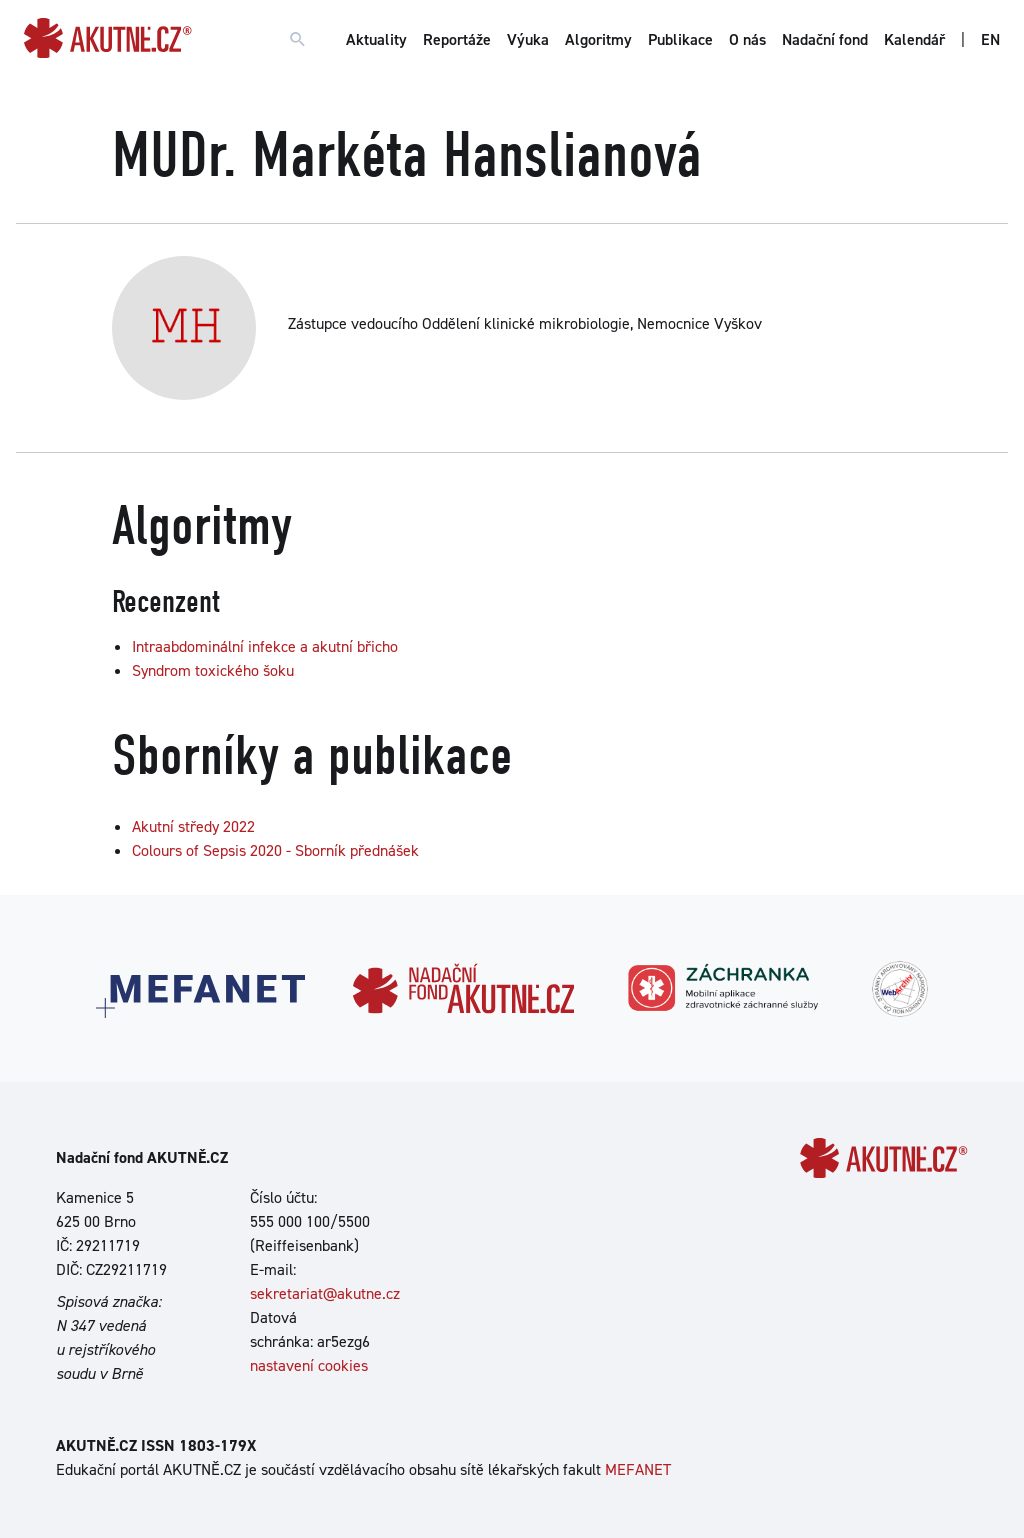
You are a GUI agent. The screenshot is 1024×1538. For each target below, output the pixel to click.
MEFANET (638, 1469)
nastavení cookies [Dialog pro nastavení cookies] (309, 1365)
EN (990, 39)
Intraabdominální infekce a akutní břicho (265, 646)
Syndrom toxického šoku (213, 670)
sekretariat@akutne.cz (325, 1293)
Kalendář (914, 39)
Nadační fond (825, 39)
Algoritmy (598, 39)
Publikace (680, 39)
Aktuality (376, 39)
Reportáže (457, 39)
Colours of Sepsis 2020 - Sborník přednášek (275, 850)
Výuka (528, 39)
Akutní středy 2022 (193, 826)
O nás (747, 39)
